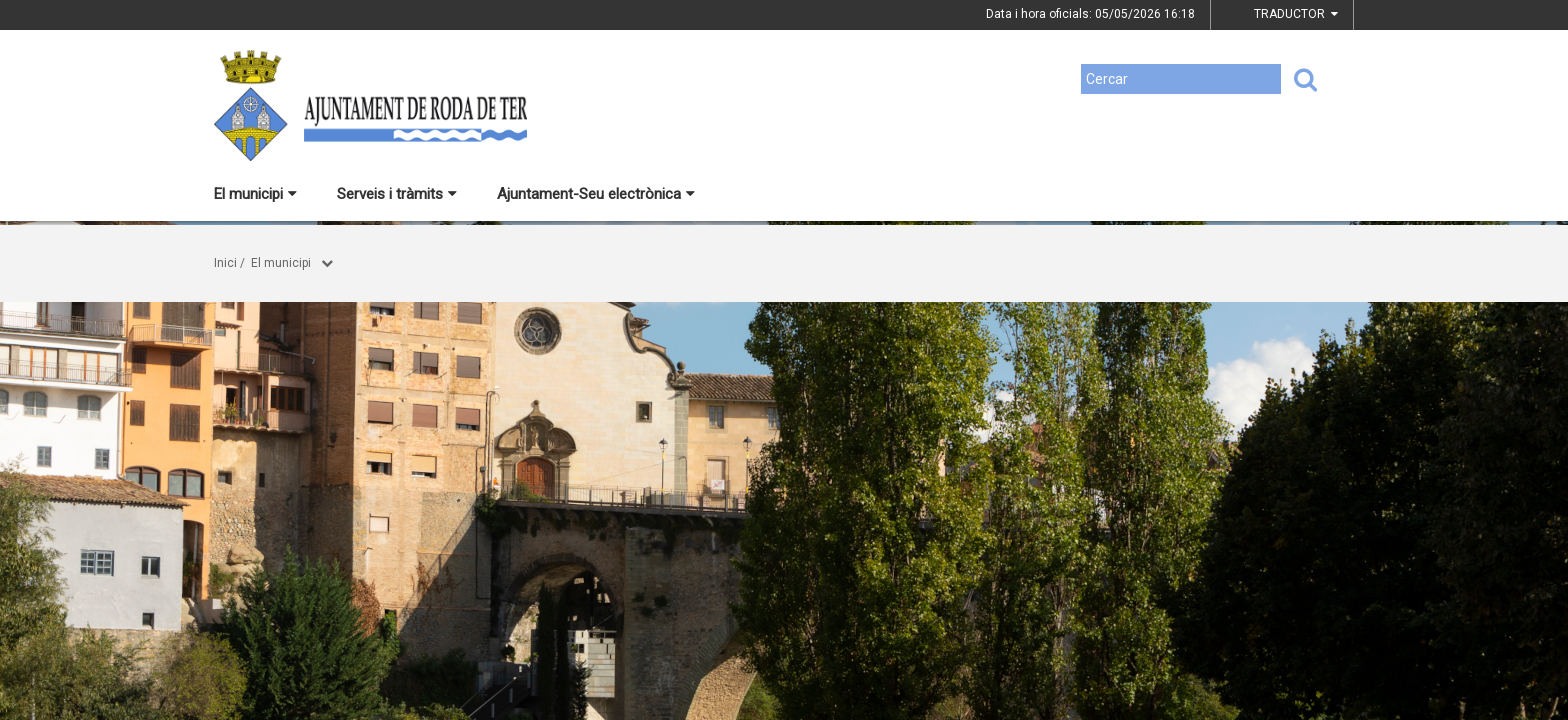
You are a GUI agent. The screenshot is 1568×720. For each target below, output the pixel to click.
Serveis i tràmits (397, 194)
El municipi (255, 194)
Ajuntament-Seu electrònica (596, 194)
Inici (225, 263)
